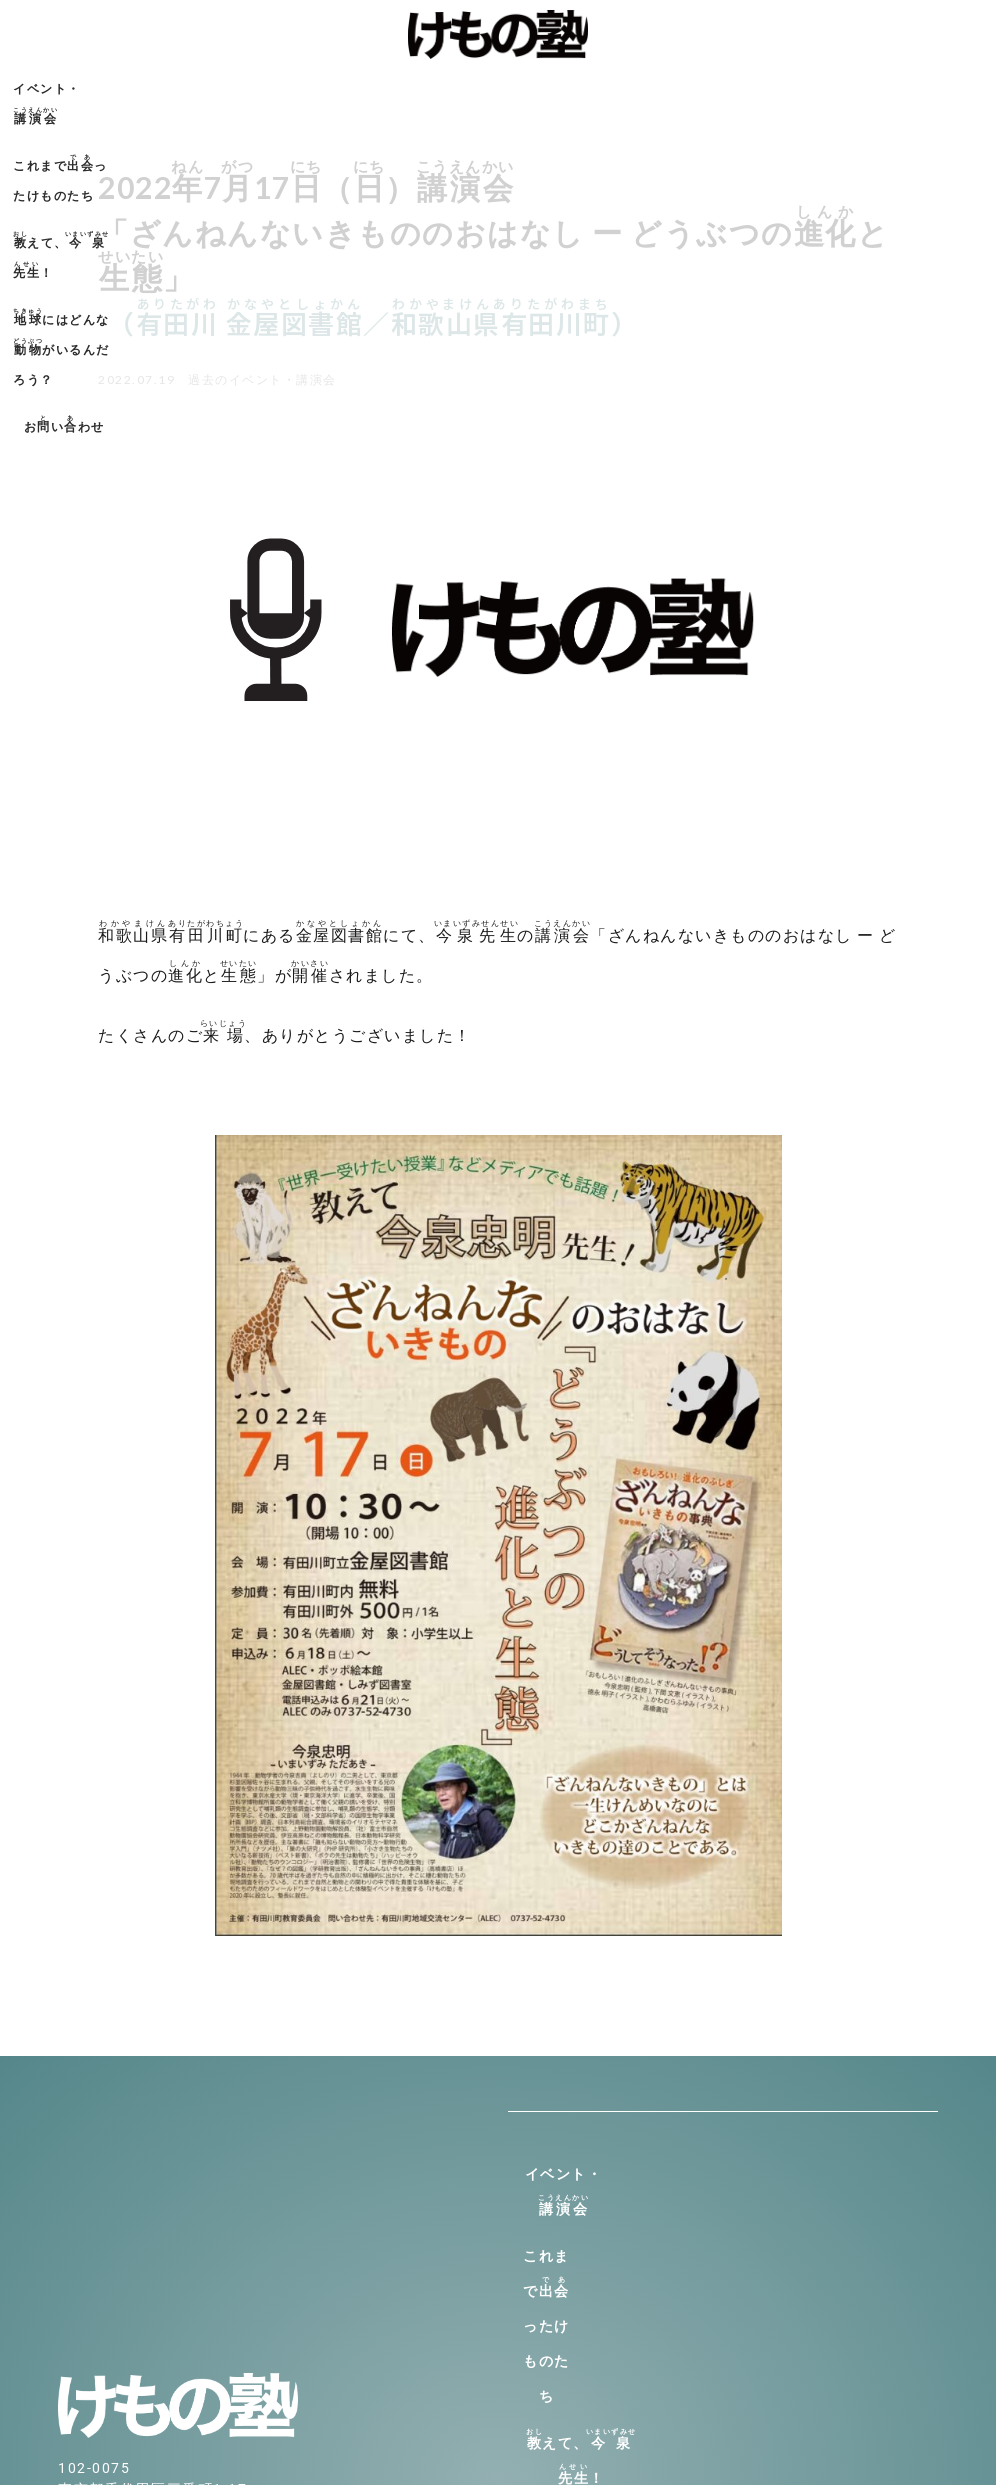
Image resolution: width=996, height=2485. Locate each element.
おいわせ (856, 86)
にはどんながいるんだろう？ (683, 86)
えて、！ (484, 86)
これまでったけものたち (315, 86)
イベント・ (155, 86)
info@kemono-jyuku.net (148, 2311)
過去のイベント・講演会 (262, 379)
